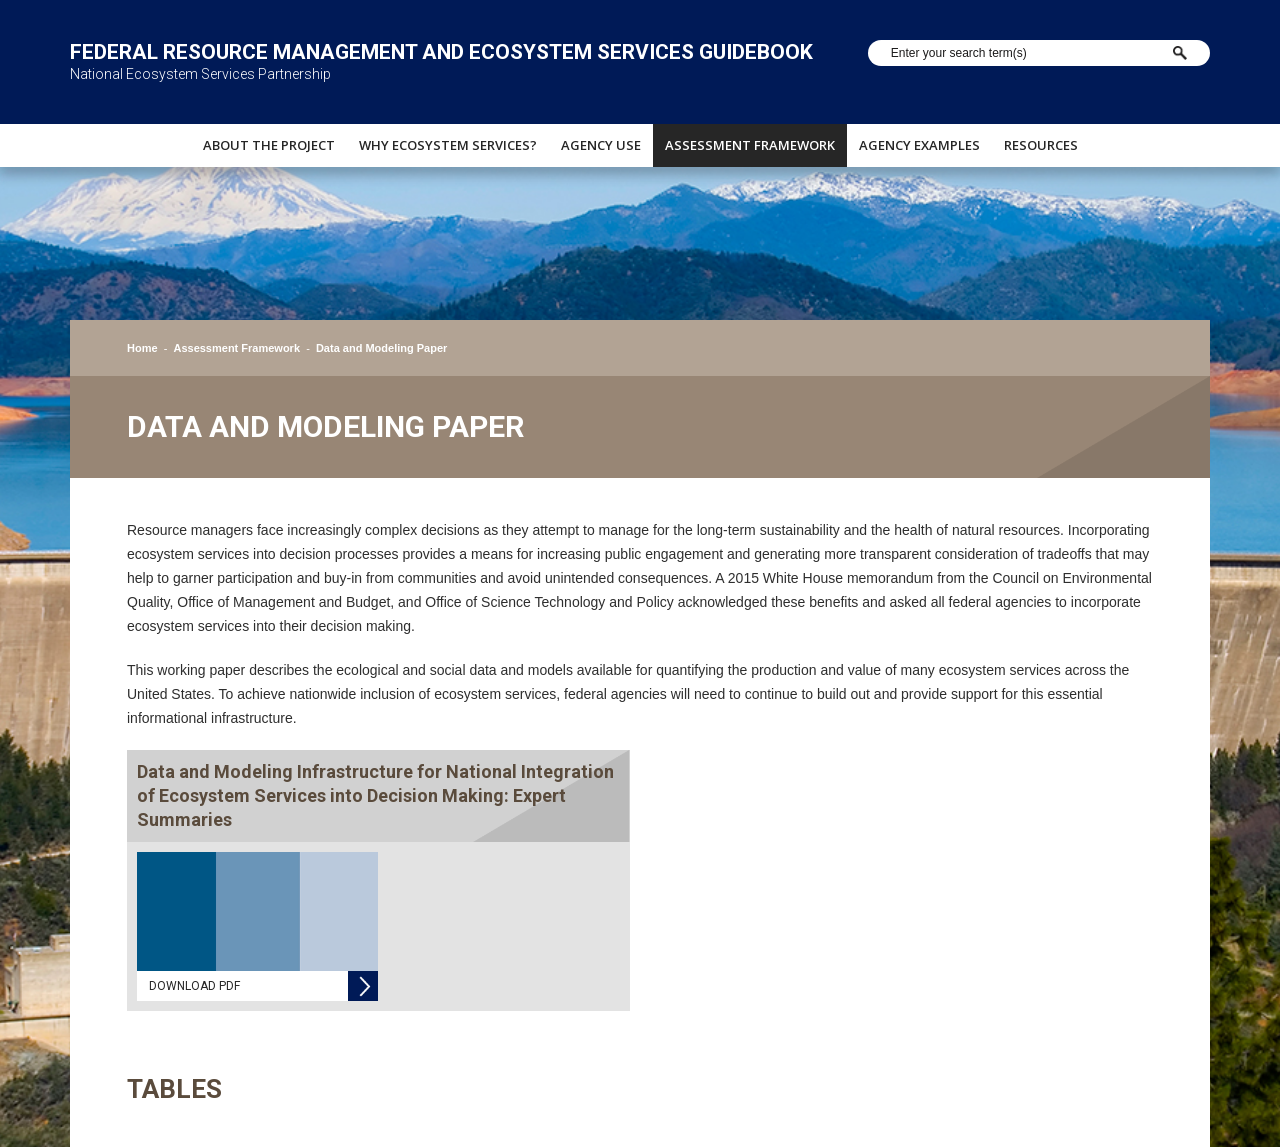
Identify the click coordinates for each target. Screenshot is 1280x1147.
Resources (1041, 145)
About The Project (269, 145)
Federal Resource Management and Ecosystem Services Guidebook (441, 52)
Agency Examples (919, 145)
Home (142, 348)
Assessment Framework (750, 145)
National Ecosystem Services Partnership (200, 74)
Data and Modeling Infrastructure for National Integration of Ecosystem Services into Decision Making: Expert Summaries (375, 795)
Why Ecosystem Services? (448, 145)
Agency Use (601, 145)
